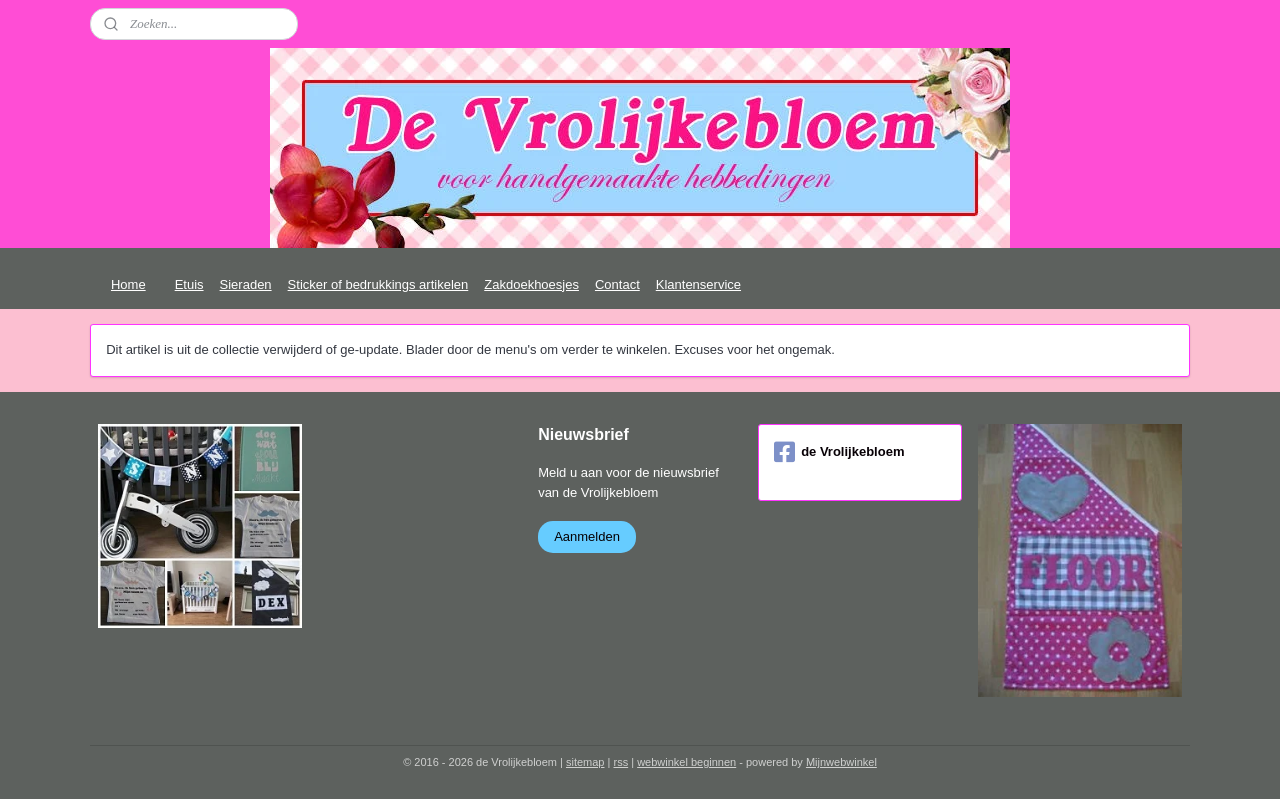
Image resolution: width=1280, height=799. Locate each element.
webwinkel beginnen (686, 762)
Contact (617, 284)
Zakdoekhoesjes (531, 284)
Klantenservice (698, 284)
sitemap (585, 762)
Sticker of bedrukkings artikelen (378, 284)
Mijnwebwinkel (841, 762)
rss (620, 762)
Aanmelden (587, 536)
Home (128, 284)
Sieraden (246, 284)
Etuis (189, 284)
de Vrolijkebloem (839, 452)
